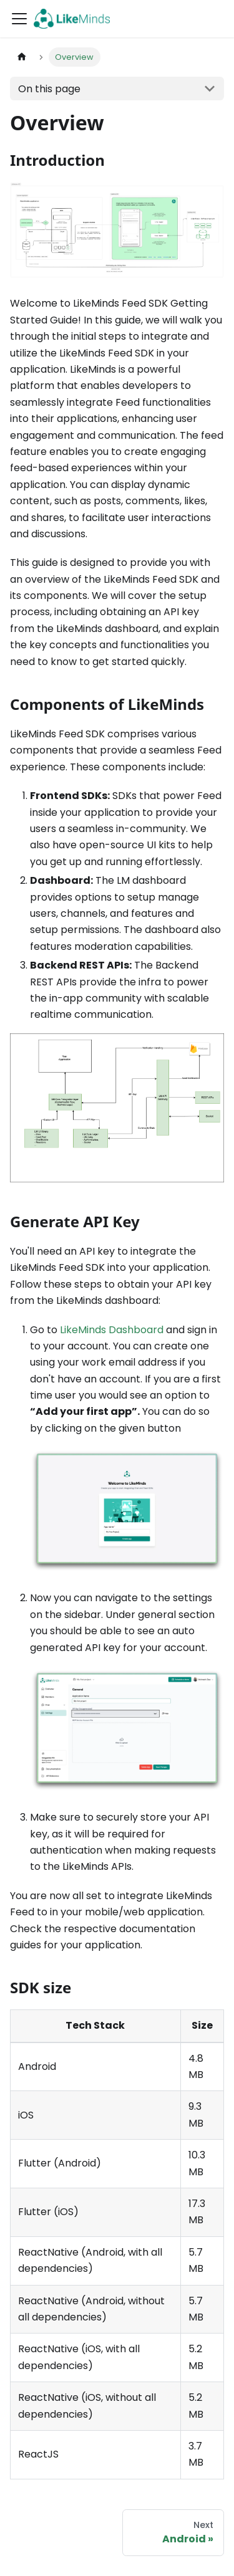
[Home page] (22, 57)
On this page (49, 89)
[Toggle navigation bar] (19, 18)
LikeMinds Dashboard (111, 1330)
